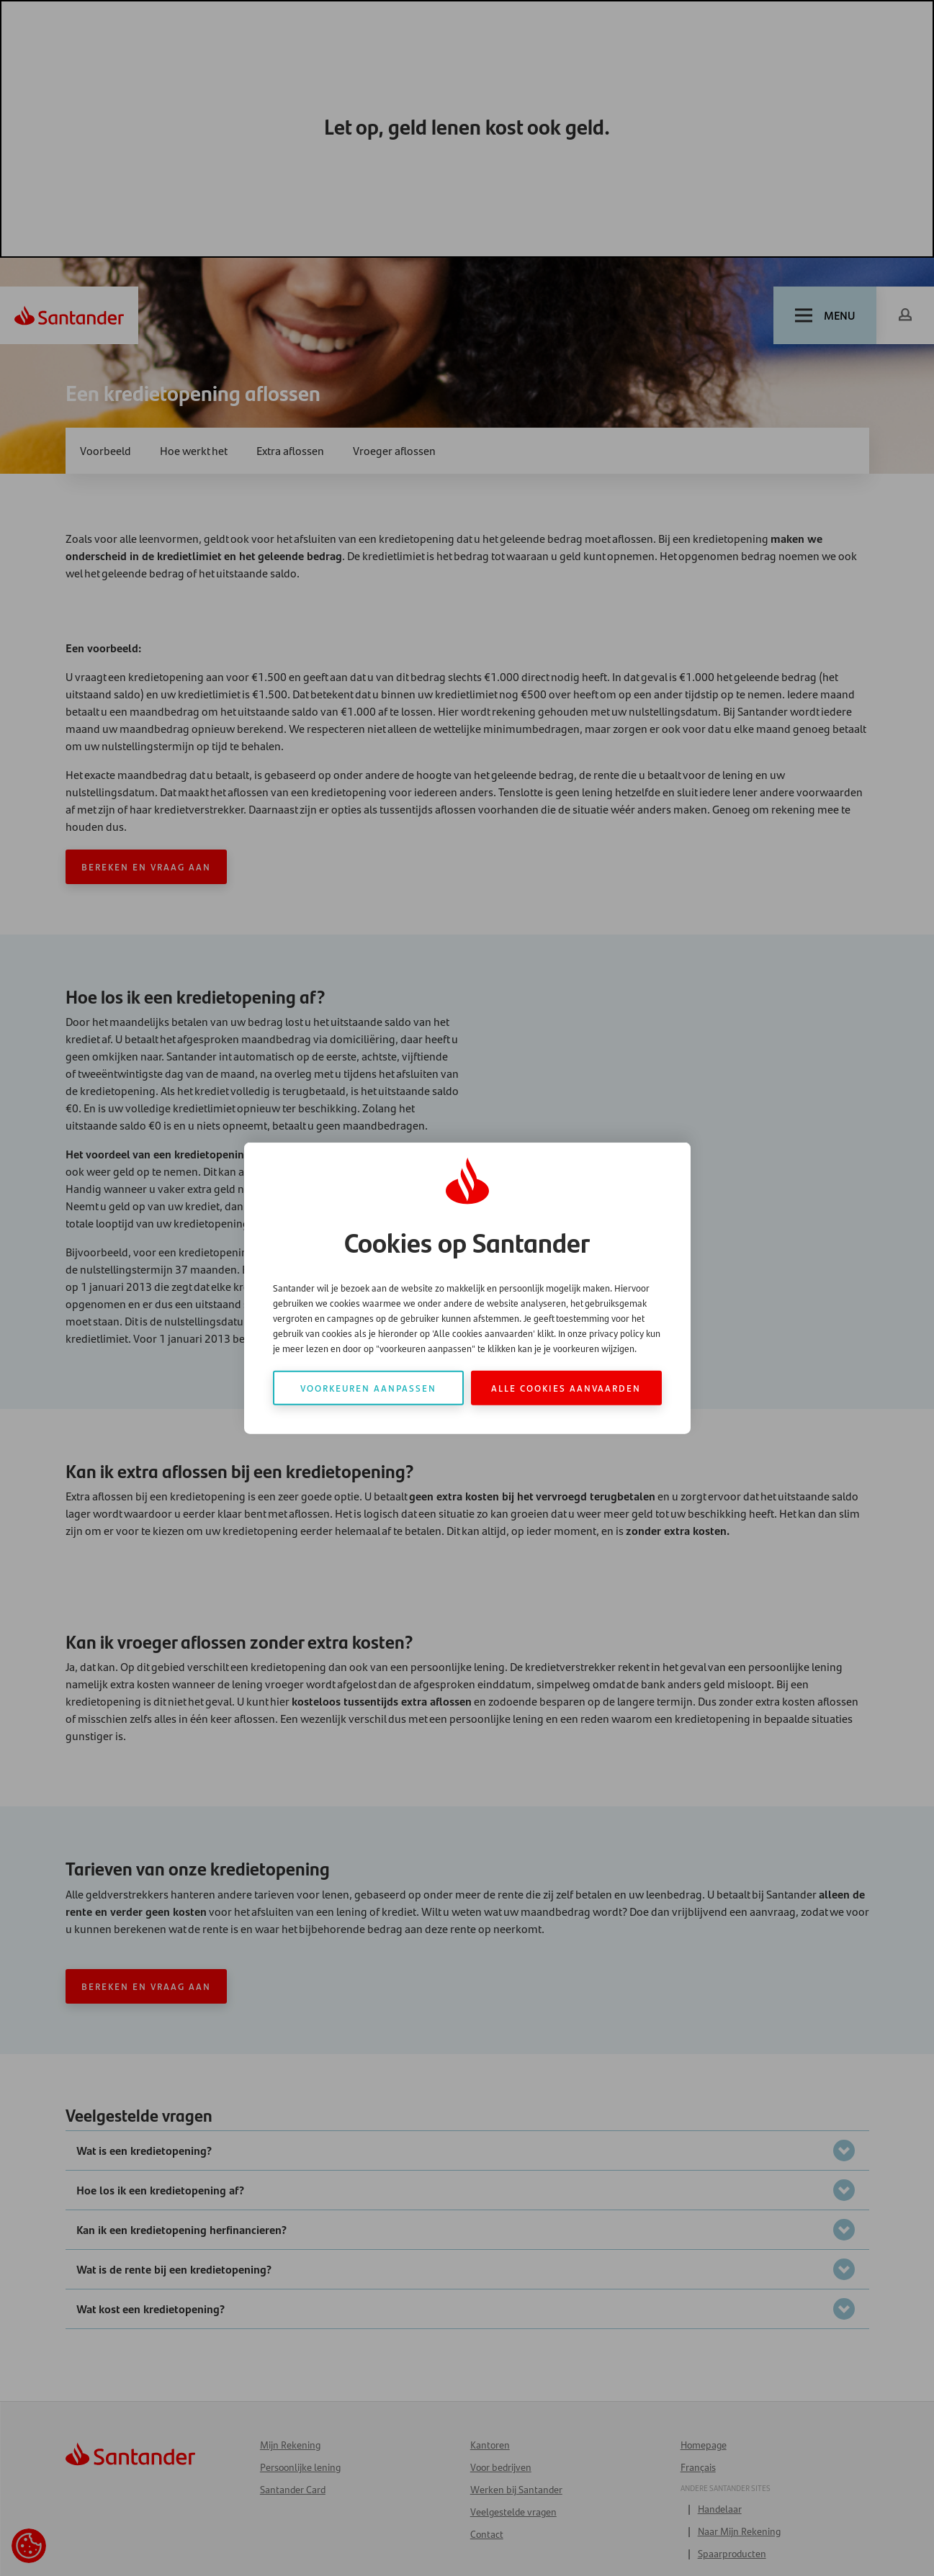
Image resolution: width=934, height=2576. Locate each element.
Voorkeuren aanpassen (368, 1387)
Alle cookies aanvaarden (566, 1387)
